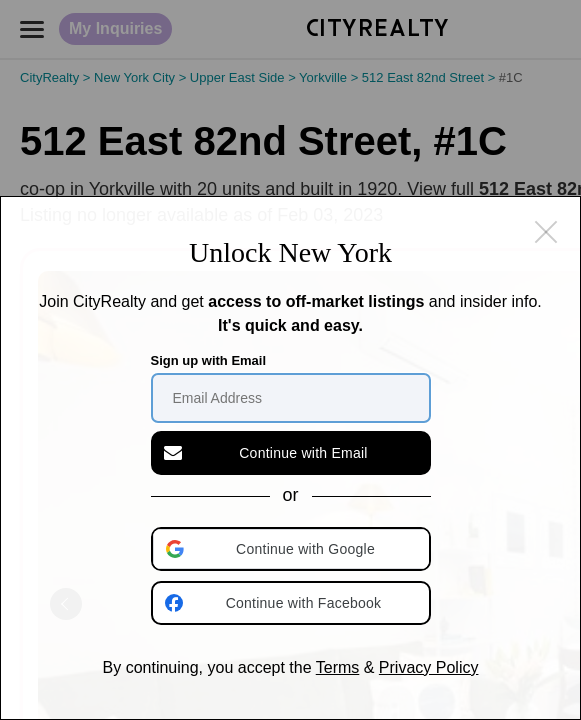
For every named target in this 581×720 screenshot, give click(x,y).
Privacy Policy (429, 667)
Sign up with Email (209, 360)
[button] (293, 549)
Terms (338, 667)
